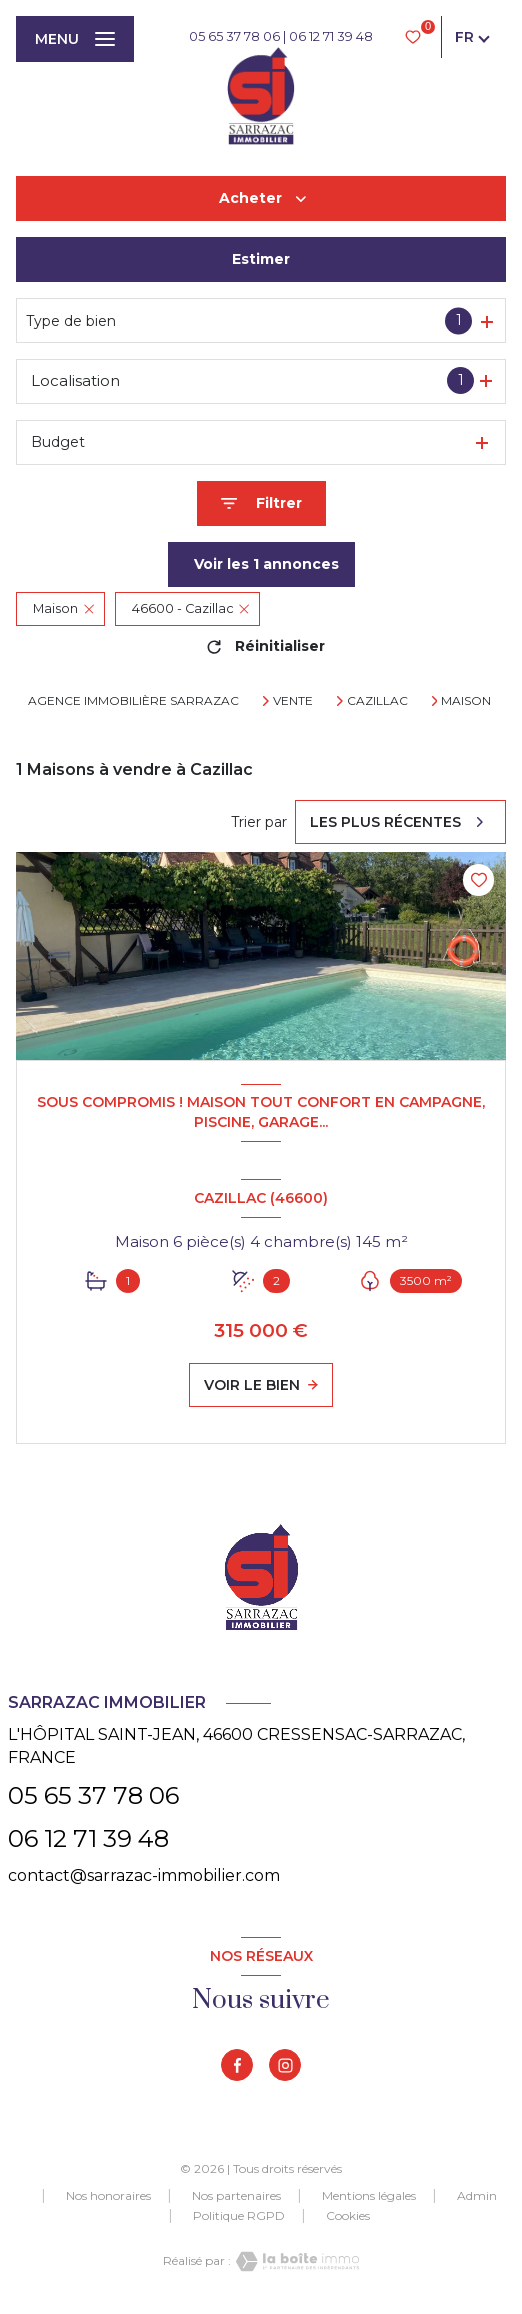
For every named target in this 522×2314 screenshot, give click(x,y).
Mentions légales (369, 2195)
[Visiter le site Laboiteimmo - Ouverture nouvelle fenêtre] (295, 2261)
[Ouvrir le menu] (75, 39)
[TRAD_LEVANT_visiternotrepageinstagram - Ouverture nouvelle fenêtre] (285, 2065)
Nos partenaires (236, 2195)
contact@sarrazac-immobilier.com (144, 1875)
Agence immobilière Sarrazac (133, 700)
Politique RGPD (239, 2215)
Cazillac (377, 701)
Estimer (261, 259)
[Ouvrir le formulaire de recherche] (261, 503)
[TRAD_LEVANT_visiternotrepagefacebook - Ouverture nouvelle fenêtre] (237, 2065)
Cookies (348, 2216)
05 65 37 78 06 (234, 36)
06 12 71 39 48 (331, 36)
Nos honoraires (108, 2195)
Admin (477, 2195)
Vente (293, 701)
